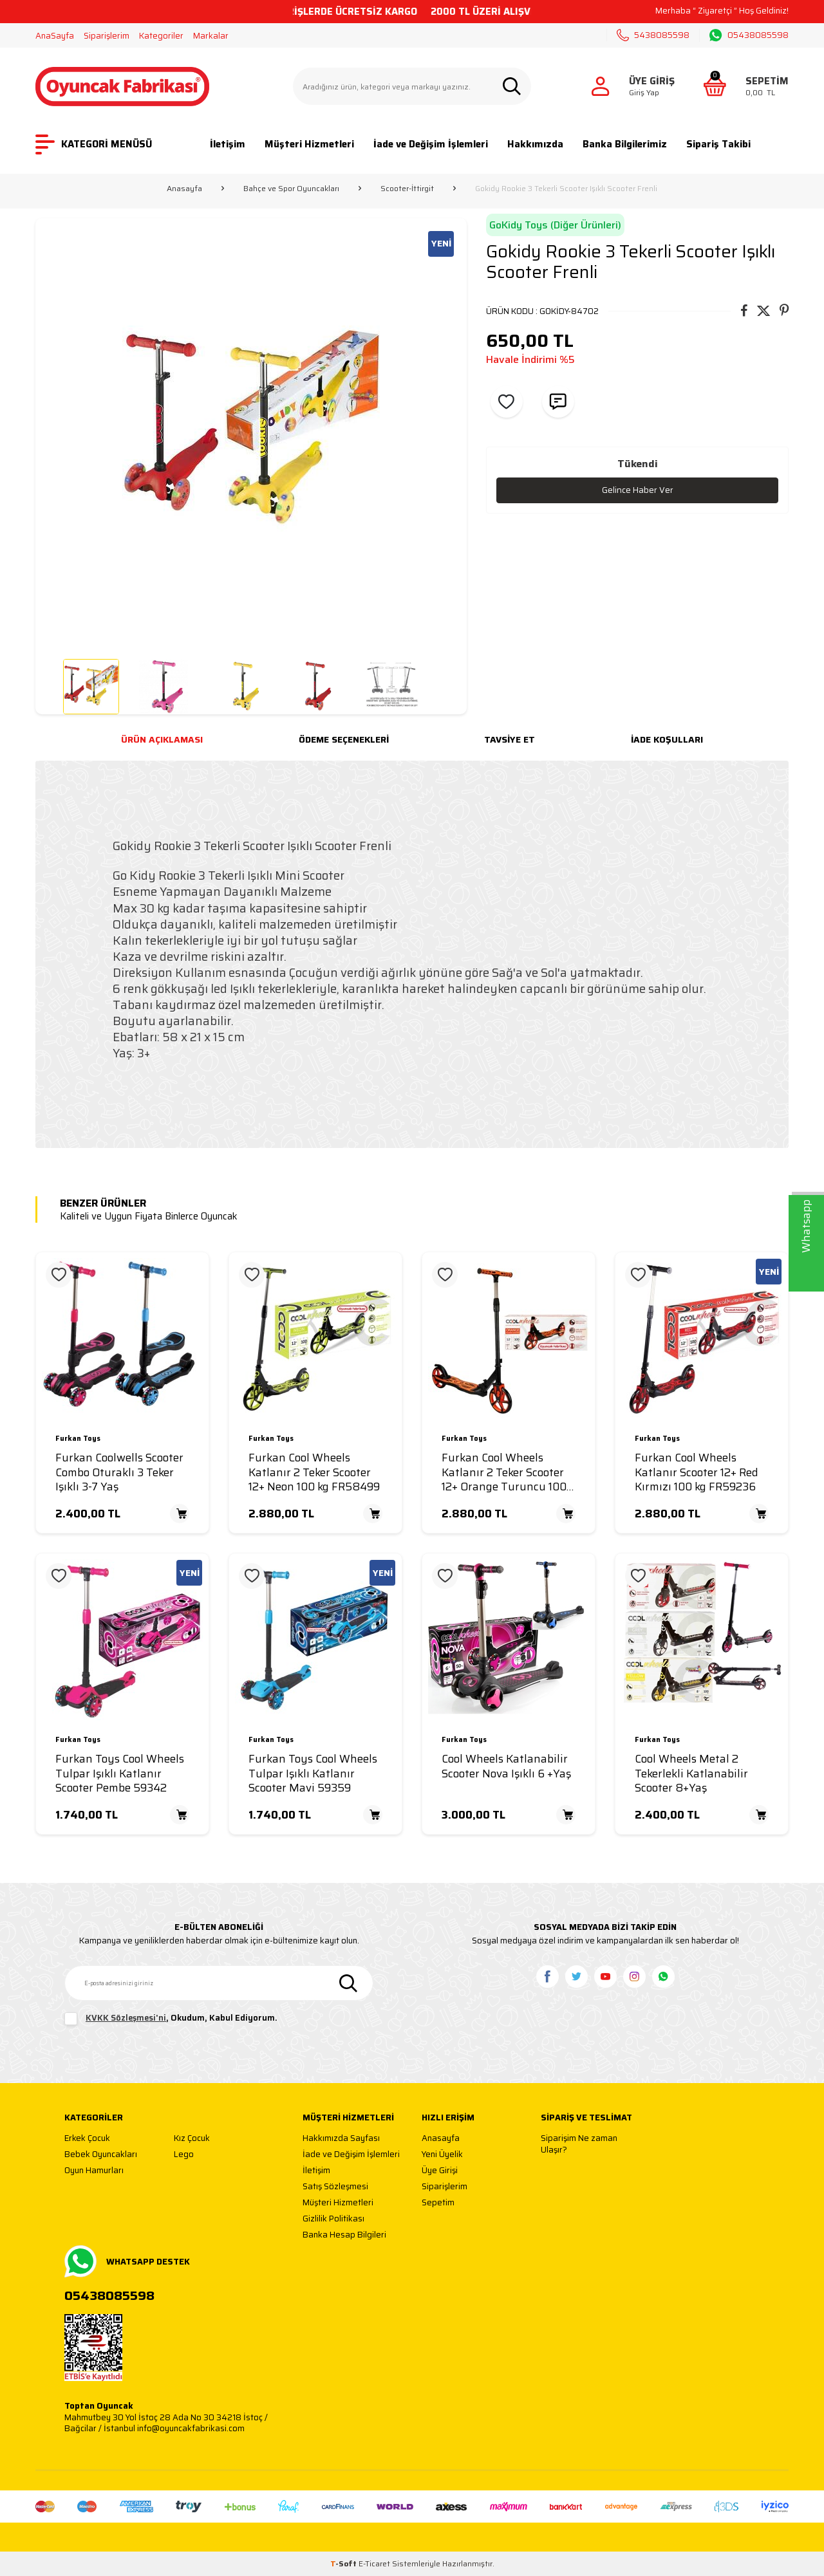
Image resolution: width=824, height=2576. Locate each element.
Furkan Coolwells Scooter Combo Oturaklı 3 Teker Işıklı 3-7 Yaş (119, 1472)
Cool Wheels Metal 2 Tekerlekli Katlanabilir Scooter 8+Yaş (691, 1773)
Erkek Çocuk (87, 2139)
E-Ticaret (374, 2563)
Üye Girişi (440, 2171)
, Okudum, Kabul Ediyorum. (170, 2018)
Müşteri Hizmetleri (309, 144)
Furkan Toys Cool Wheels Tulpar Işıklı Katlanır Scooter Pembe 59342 (119, 1773)
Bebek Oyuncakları (100, 2155)
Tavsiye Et (509, 739)
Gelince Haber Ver (637, 490)
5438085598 (653, 35)
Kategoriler (161, 35)
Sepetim (438, 2203)
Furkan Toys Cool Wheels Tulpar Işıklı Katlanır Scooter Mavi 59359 (312, 1773)
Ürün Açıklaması (162, 739)
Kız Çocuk (192, 2139)
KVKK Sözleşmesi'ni (126, 2018)
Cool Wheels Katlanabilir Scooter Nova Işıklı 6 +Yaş (506, 1766)
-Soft (344, 2563)
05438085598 (749, 35)
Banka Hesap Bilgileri (344, 2235)
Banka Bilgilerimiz (625, 144)
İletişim (227, 144)
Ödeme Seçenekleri (344, 739)
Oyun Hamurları (94, 2171)
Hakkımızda (535, 144)
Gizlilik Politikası (333, 2219)
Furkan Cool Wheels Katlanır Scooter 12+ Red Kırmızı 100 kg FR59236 (696, 1472)
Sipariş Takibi (718, 144)
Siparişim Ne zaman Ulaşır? (579, 2144)
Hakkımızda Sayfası (341, 2139)
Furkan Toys (77, 1439)
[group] (251, 433)
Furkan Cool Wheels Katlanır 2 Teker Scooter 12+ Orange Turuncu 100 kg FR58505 (504, 1472)
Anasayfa (184, 188)
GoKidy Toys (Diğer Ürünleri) (555, 225)
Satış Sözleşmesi (335, 2187)
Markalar (211, 35)
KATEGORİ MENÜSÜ (93, 144)
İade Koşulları (667, 739)
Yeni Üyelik (442, 2155)
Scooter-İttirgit (407, 188)
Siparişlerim (106, 35)
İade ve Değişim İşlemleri (430, 144)
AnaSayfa (54, 35)
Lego (184, 2155)
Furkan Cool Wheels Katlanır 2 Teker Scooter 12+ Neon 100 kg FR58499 (314, 1472)
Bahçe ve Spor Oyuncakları (291, 188)
